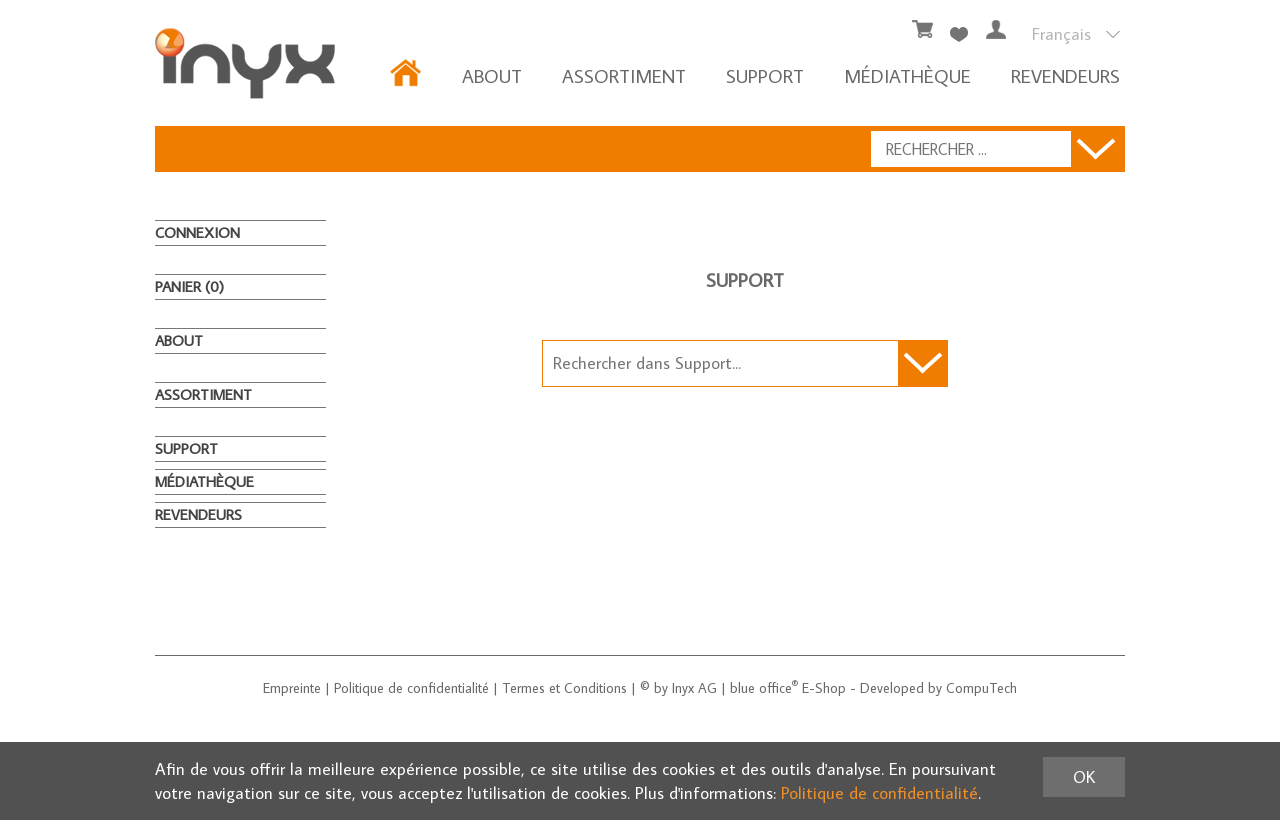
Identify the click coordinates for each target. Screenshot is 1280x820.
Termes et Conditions (564, 688)
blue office (764, 688)
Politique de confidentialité (411, 688)
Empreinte (292, 688)
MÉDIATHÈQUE (907, 75)
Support (765, 75)
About (492, 75)
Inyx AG (694, 688)
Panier (189, 286)
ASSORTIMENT (624, 75)
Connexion (197, 232)
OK (1084, 777)
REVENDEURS (1065, 75)
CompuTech (981, 688)
